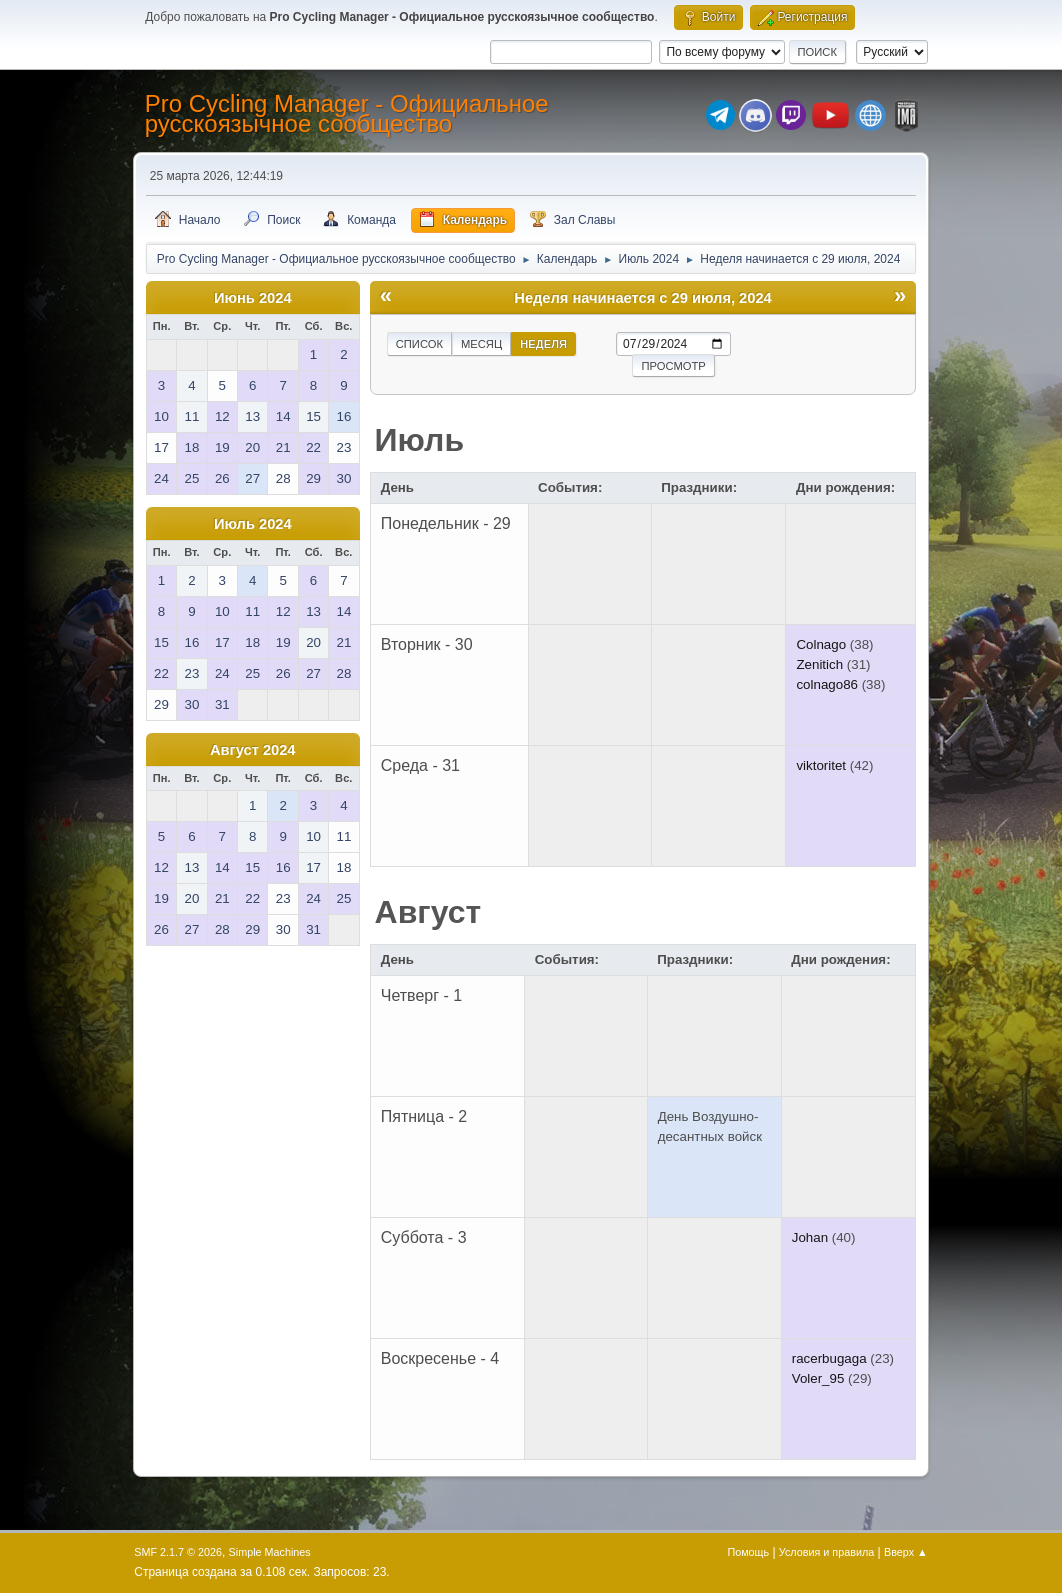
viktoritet (821, 765)
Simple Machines (270, 1552)
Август (428, 912)
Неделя (543, 344)
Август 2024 (253, 750)
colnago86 (827, 684)
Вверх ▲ (906, 1552)
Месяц (481, 344)
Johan (810, 1237)
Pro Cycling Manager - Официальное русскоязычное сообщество (347, 113)
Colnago (821, 644)
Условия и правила (826, 1552)
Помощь (748, 1552)
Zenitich (819, 664)
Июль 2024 (253, 524)
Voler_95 (818, 1378)
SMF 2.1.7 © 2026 (178, 1552)
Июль (420, 440)
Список (419, 344)
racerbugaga (829, 1358)
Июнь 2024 (253, 298)
